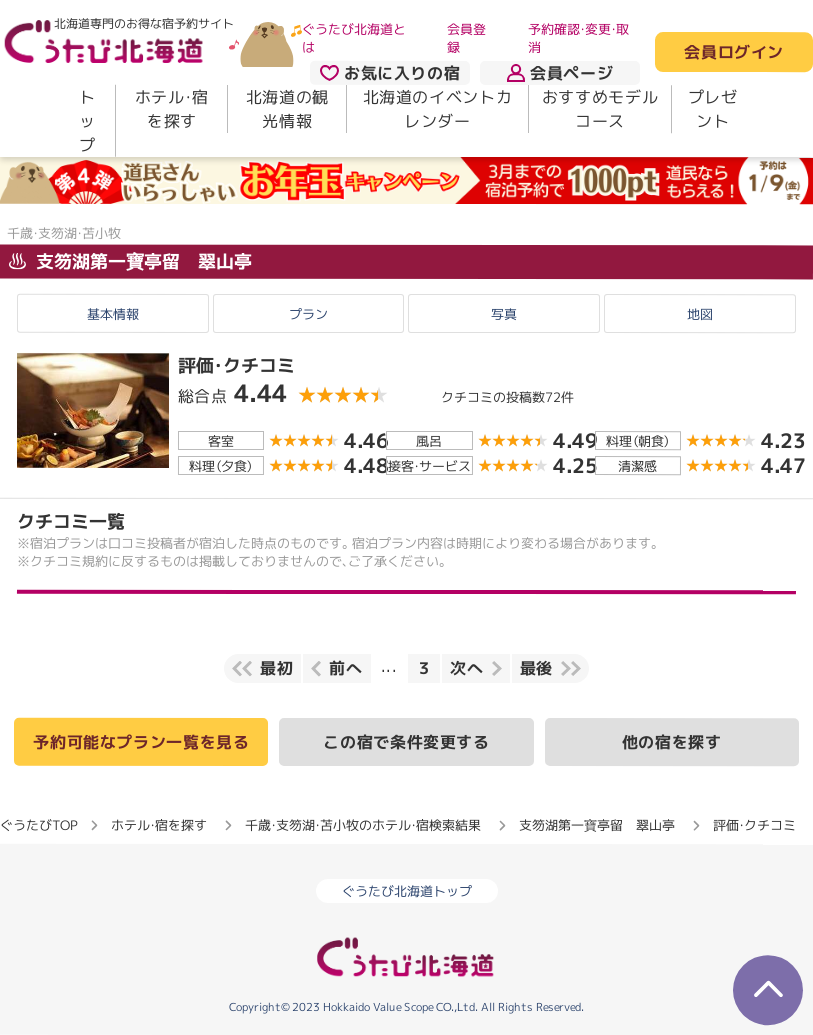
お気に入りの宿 (390, 73)
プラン (308, 314)
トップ (87, 121)
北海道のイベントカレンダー (438, 109)
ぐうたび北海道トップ (407, 891)
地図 (700, 314)
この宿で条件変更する (406, 742)
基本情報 (113, 314)
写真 (504, 314)
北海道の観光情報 (287, 109)
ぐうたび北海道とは (354, 38)
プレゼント (713, 109)
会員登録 (466, 38)
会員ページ (560, 73)
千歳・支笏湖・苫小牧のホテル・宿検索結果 (363, 825)
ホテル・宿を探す (172, 109)
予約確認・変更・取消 (578, 38)
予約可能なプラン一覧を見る (141, 742)
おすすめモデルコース (600, 109)
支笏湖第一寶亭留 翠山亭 (130, 261)
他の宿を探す (672, 742)
